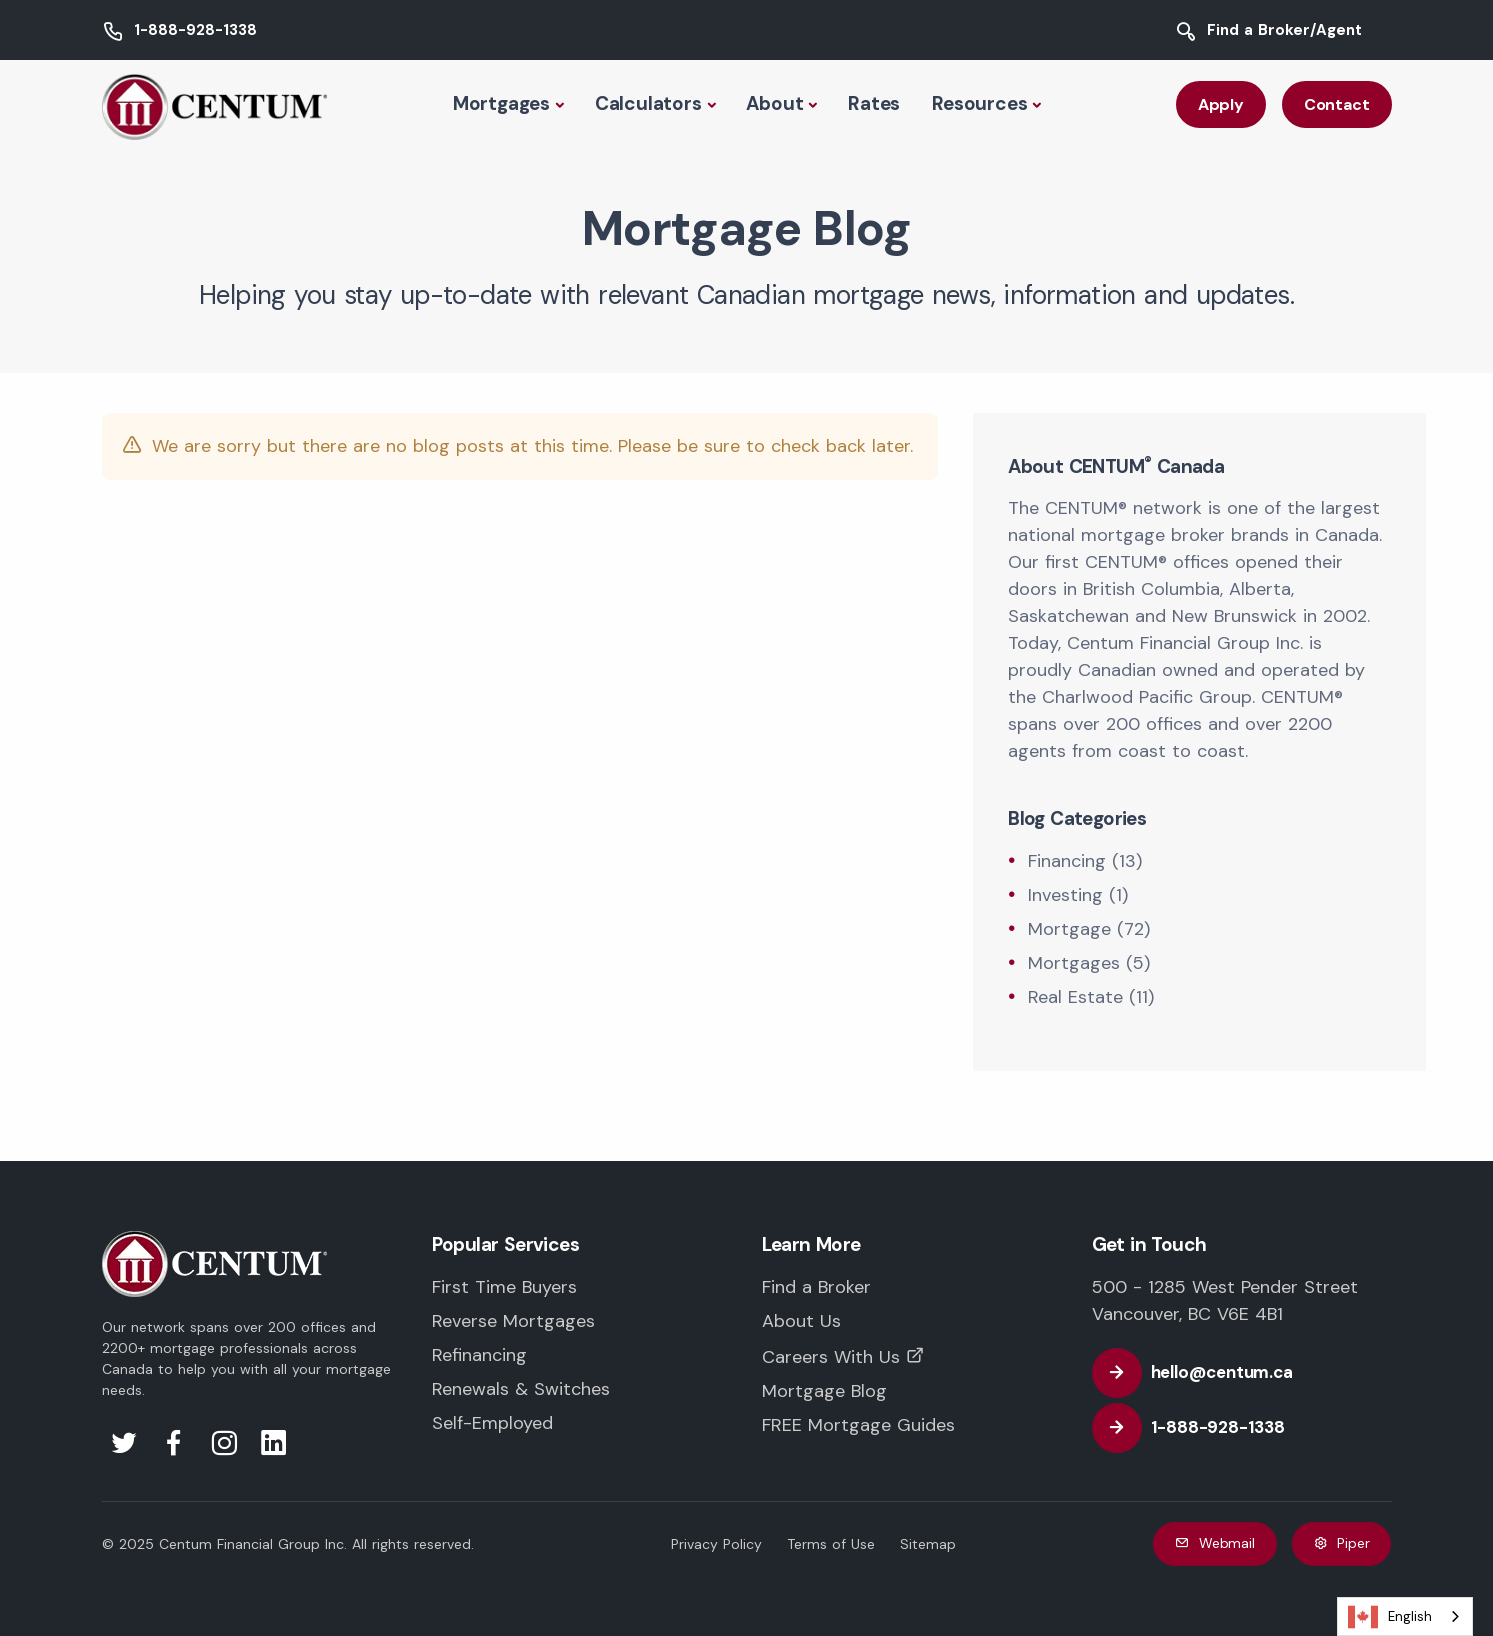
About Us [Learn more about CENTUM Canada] (801, 1321)
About (774, 103)
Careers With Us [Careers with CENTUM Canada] (831, 1357)
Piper (1342, 1544)
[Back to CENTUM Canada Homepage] (214, 105)
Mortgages (501, 103)
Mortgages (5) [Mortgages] (1089, 963)
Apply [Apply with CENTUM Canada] (1221, 104)
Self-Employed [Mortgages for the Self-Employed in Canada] (492, 1423)
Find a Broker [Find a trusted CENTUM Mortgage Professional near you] (816, 1287)
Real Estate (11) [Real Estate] (1091, 997)
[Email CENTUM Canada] (1204, 1373)
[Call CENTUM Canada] (1200, 1428)
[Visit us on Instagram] (224, 1449)
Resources (979, 103)
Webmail (1214, 1544)
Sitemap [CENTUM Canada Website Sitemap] (928, 1544)
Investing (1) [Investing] (1078, 895)
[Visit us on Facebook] (174, 1449)
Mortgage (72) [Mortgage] (1089, 929)
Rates (874, 103)
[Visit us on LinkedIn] (274, 1449)
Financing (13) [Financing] (1085, 861)
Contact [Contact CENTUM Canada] (1337, 104)
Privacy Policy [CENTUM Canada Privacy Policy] (716, 1544)
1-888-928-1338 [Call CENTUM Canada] (195, 30)
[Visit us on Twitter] (124, 1449)
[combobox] (1405, 1616)
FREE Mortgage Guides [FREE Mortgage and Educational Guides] (858, 1425)
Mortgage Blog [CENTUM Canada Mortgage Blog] (824, 1391)
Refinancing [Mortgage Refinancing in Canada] (479, 1355)
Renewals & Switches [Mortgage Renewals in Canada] (521, 1389)
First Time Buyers (504, 1287)
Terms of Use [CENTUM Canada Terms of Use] (831, 1544)
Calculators (648, 103)
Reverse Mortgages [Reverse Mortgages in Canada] (513, 1321)
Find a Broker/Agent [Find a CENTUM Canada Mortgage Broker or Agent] (1284, 30)
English (1390, 1617)
